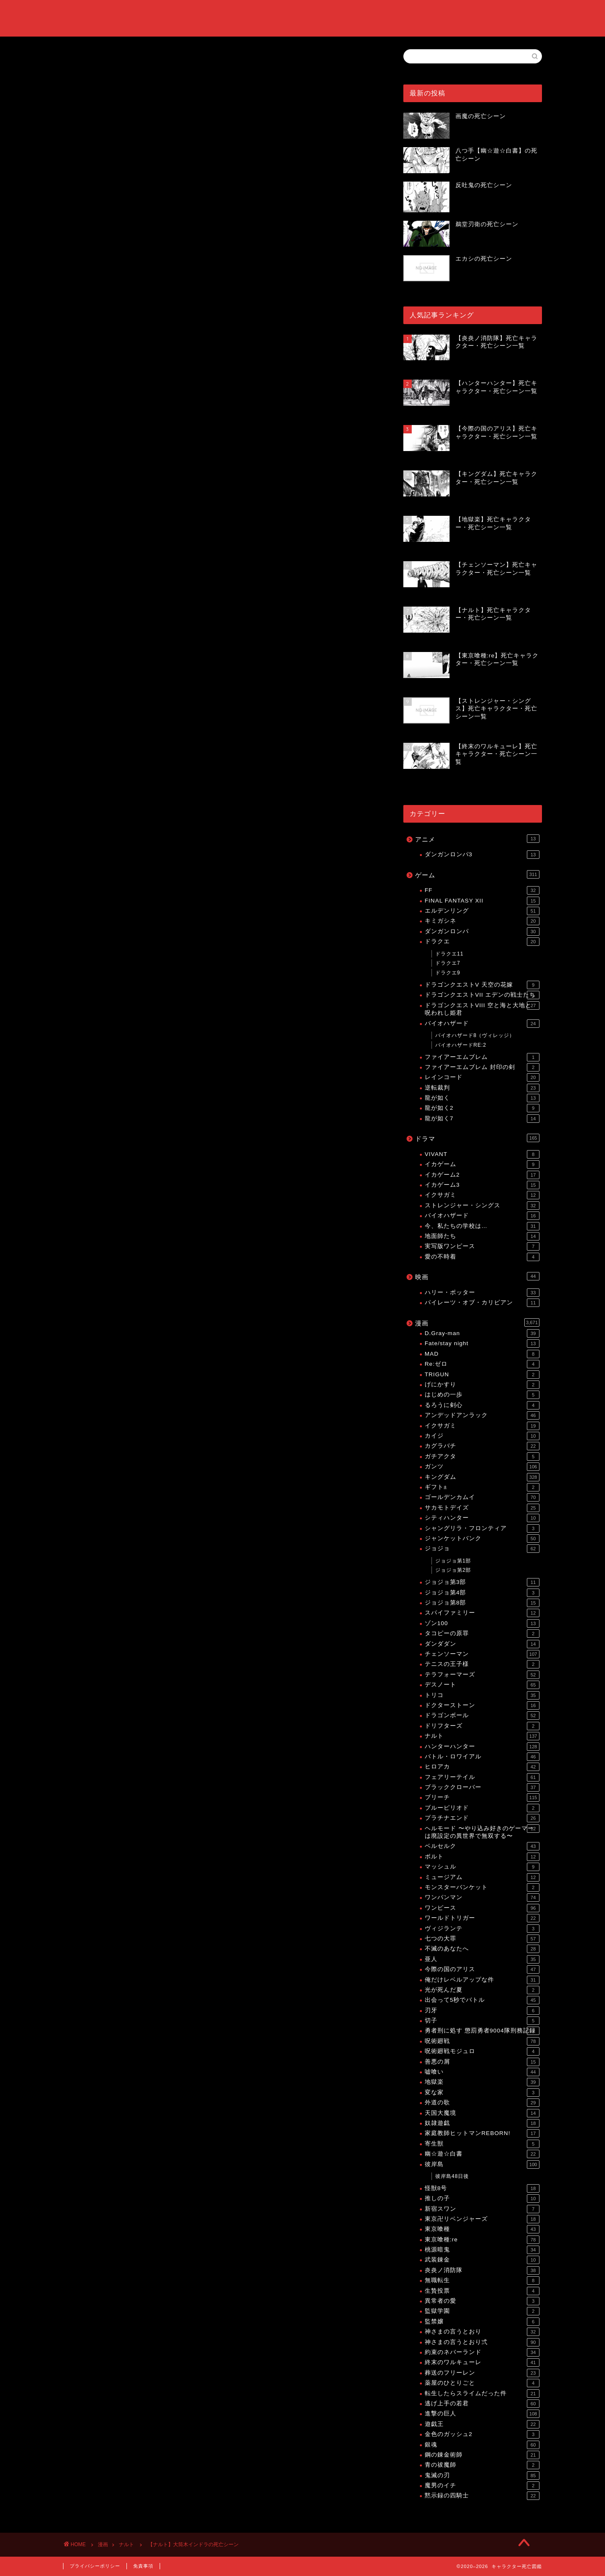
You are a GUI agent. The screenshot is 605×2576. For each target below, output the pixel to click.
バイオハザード (482, 1023)
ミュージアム (482, 1877)
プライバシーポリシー (95, 2565)
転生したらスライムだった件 (482, 2393)
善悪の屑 (482, 2062)
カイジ (482, 1436)
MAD (482, 1354)
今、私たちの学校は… (482, 1226)
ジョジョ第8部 (482, 1603)
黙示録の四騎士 (482, 2496)
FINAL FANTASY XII (482, 901)
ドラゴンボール (482, 1715)
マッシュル (482, 1867)
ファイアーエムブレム (482, 1057)
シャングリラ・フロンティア (482, 1528)
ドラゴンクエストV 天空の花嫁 (482, 985)
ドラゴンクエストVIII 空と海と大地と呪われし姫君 (482, 1008)
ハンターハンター (482, 1746)
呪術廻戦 (482, 2041)
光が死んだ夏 (482, 1990)
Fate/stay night (482, 1343)
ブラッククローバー (482, 1787)
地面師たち (482, 1236)
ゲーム (477, 874)
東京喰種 (482, 2229)
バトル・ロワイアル (482, 1757)
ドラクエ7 (447, 963)
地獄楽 (482, 2082)
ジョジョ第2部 (453, 1570)
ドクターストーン (482, 1705)
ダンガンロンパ (482, 931)
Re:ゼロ (482, 1364)
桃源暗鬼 (482, 2250)
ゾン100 (482, 1623)
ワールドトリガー (482, 1918)
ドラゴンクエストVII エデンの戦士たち (482, 995)
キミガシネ (482, 921)
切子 (482, 2020)
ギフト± (482, 1487)
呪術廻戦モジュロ (482, 2051)
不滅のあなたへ (482, 1949)
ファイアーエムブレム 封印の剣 (482, 1067)
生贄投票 (482, 2291)
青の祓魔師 (482, 2465)
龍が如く (482, 1098)
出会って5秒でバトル (482, 2000)
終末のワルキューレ (482, 2362)
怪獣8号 (482, 2188)
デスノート (482, 1685)
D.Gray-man (482, 1333)
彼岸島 (482, 2164)
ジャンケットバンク (482, 1538)
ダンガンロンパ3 (482, 854)
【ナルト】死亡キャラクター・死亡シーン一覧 (163, 624)
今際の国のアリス (482, 1969)
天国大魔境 (482, 2113)
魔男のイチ (482, 2485)
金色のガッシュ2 (482, 2434)
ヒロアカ (482, 1767)
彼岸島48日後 (452, 2176)
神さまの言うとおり (482, 2332)
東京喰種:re (482, 2240)
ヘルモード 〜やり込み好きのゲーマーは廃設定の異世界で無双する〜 (482, 1831)
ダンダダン (482, 1644)
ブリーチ (482, 1797)
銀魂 (482, 2445)
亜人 (482, 1959)
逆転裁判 (482, 1088)
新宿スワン (482, 2209)
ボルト (482, 1857)
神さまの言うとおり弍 (482, 2342)
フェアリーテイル (482, 1777)
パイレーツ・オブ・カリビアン (482, 1303)
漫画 (477, 1322)
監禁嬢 (482, 2321)
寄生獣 (482, 2144)
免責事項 (143, 2565)
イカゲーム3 (482, 1185)
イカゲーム (482, 1164)
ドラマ (477, 1138)
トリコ (482, 1695)
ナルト (74, 60)
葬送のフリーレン (482, 2373)
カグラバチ (482, 1446)
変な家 (482, 2092)
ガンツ (482, 1466)
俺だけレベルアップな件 (482, 1980)
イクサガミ (482, 1195)
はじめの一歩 (482, 1395)
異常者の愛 (482, 2301)
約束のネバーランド (482, 2352)
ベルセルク (482, 1846)
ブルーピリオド (482, 1808)
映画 (477, 1276)
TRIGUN (482, 1374)
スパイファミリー (482, 1613)
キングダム (482, 1477)
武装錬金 (482, 2260)
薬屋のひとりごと (482, 2383)
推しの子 (482, 2198)
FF (482, 890)
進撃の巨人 (482, 2414)
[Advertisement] (220, 334)
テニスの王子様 (482, 1664)
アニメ (477, 838)
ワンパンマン (482, 1897)
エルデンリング (482, 911)
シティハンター (482, 1518)
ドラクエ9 (447, 973)
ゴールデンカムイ (482, 1497)
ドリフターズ (482, 1726)
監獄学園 (482, 2311)
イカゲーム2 (482, 1175)
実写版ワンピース (482, 1246)
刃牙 (482, 2010)
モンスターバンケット (482, 1887)
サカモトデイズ (482, 1508)
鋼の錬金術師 (482, 2455)
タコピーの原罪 (482, 1633)
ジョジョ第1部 (453, 1561)
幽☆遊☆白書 (482, 2154)
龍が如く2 (482, 1108)
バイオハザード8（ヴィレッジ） (475, 1035)
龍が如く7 (482, 1118)
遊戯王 (482, 2424)
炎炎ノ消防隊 (482, 2270)
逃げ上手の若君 (482, 2403)
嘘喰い (482, 2072)
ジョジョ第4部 (482, 1593)
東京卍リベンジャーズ (482, 2219)
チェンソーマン (482, 1654)
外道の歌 (482, 2102)
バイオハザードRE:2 (461, 1045)
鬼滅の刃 (482, 2475)
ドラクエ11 (449, 954)
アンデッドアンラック (482, 1415)
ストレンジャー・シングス (482, 1205)
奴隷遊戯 (482, 2123)
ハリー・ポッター (482, 1292)
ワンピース (482, 1908)
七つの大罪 (482, 1939)
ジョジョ (482, 1548)
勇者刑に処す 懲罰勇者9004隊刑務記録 (482, 2031)
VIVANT (482, 1154)
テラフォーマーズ (482, 1675)
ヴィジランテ (482, 1928)
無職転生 (482, 2280)
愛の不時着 (482, 1257)
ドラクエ (482, 941)
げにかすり (482, 1384)
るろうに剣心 (482, 1405)
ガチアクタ (482, 1456)
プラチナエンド (482, 1818)
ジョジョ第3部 (482, 1582)
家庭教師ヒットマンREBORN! (482, 2133)
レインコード (482, 1077)
